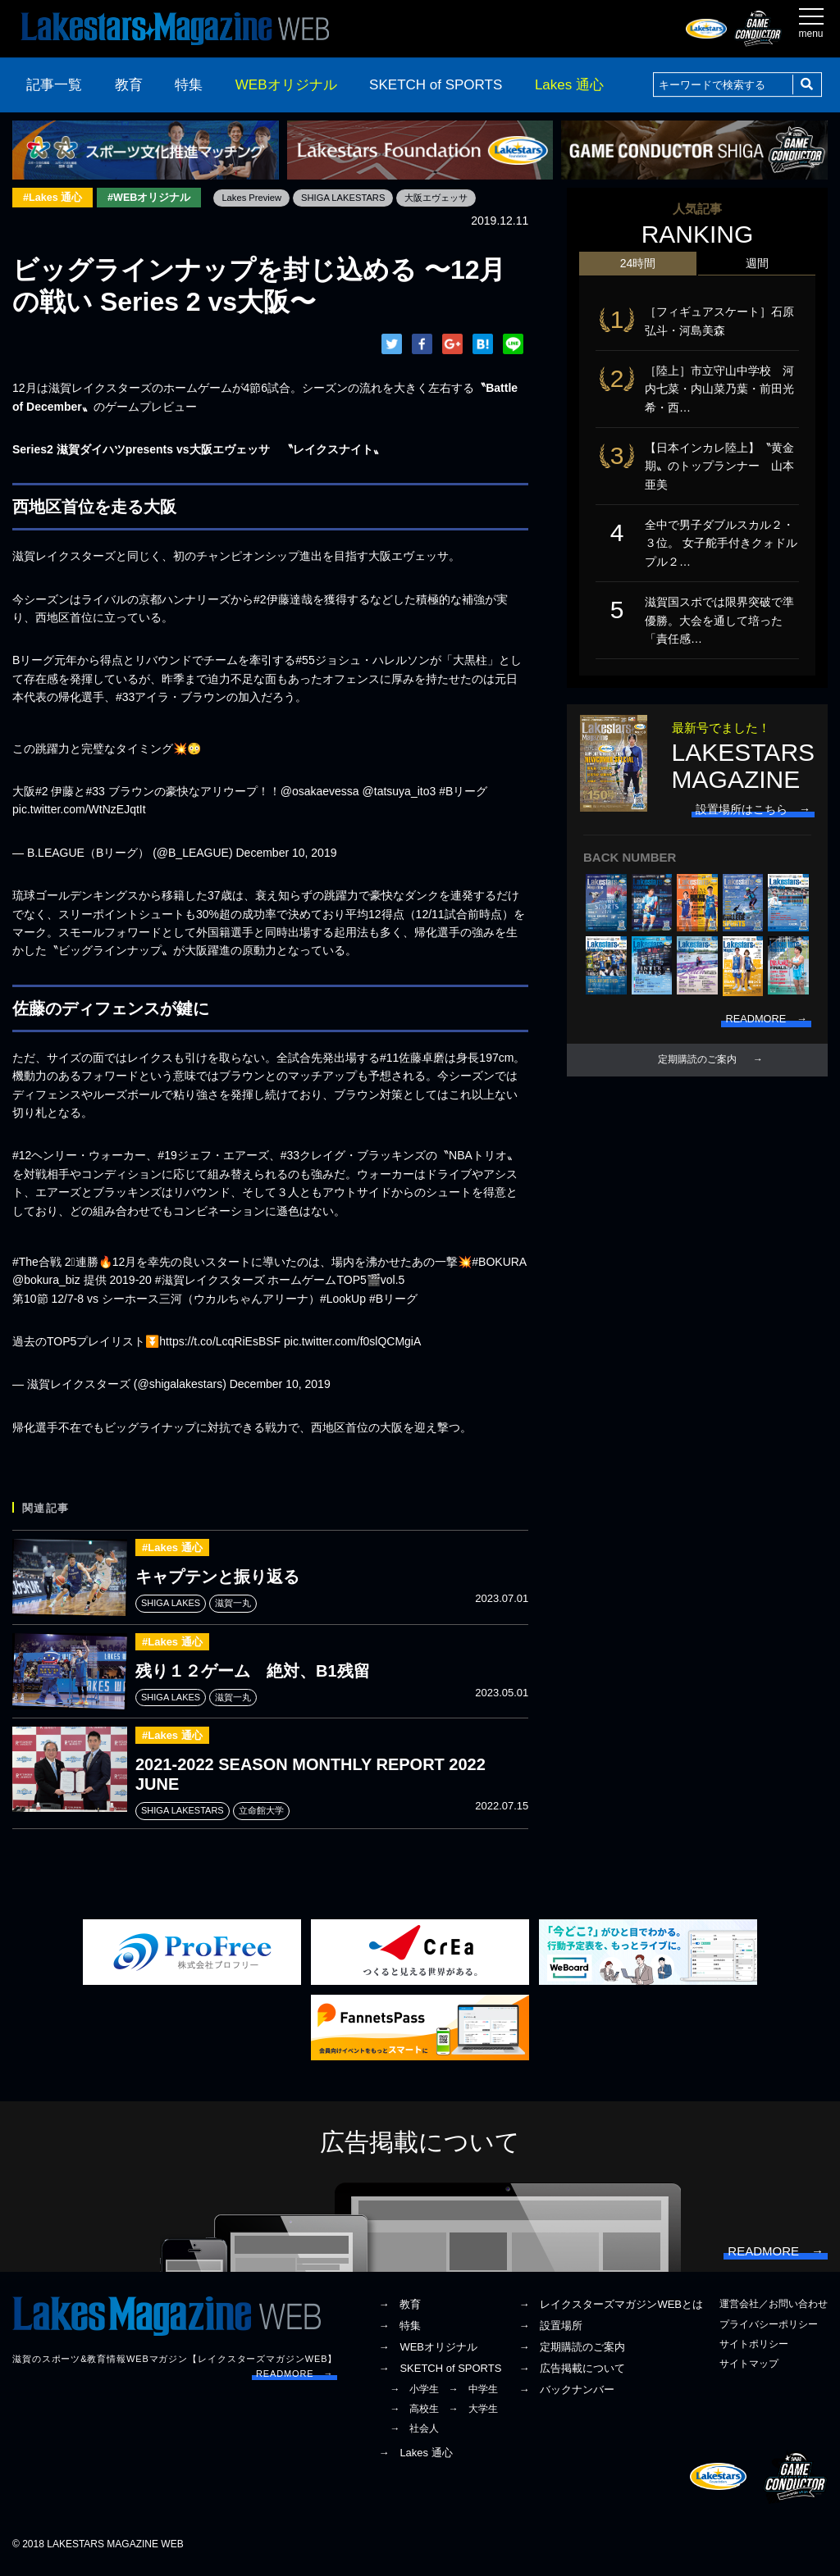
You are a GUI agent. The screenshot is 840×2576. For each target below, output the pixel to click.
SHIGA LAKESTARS (359, 197)
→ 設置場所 (550, 2334)
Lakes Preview (262, 197)
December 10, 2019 (286, 853)
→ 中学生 (473, 2396)
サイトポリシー (753, 2351)
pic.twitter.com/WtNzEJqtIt (79, 810)
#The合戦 (37, 1262)
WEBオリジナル (286, 85)
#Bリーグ (463, 792)
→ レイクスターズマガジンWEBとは (610, 2312)
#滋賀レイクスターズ (210, 1281)
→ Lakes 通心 (415, 2461)
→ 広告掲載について (571, 2375)
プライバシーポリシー (768, 2331)
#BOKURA (499, 1262)
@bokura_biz (46, 1281)
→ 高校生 (414, 2416)
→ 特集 (399, 2334)
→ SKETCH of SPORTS (439, 2375)
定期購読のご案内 (697, 1070)
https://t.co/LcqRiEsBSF (220, 1342)
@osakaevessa (320, 792)
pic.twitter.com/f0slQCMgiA (352, 1342)
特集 (189, 85)
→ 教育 (399, 2312)
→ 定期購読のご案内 (571, 2354)
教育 (129, 85)
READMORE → (294, 2381)
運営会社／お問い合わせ (773, 2312)
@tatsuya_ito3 (399, 792)
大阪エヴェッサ (458, 197)
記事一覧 (54, 85)
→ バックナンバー (566, 2397)
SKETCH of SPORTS (435, 85)
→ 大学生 (473, 2416)
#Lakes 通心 (55, 198)
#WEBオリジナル (156, 198)
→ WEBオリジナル (427, 2354)
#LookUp (343, 1299)
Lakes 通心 (569, 85)
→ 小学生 (414, 2396)
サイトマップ (748, 2371)
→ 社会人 (414, 2436)
